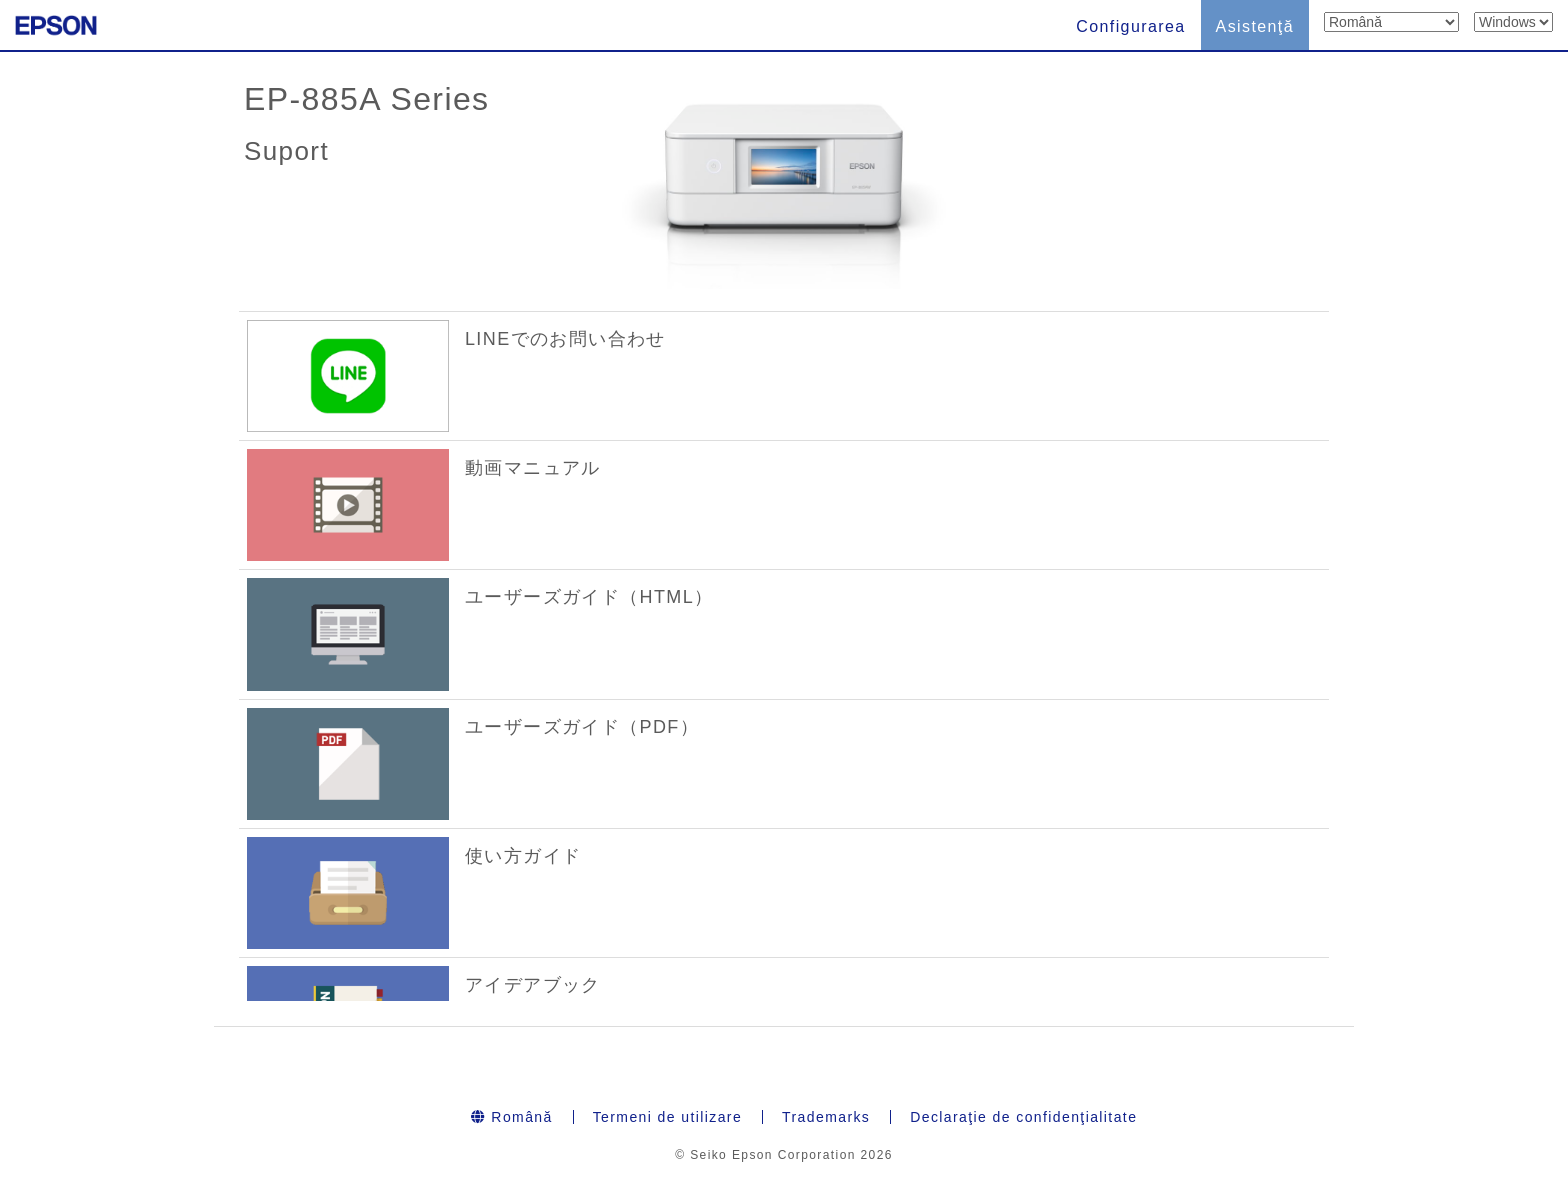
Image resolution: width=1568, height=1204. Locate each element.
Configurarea (1130, 26)
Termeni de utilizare (667, 1117)
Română (512, 1117)
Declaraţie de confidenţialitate (1023, 1117)
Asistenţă (1255, 26)
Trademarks (826, 1117)
